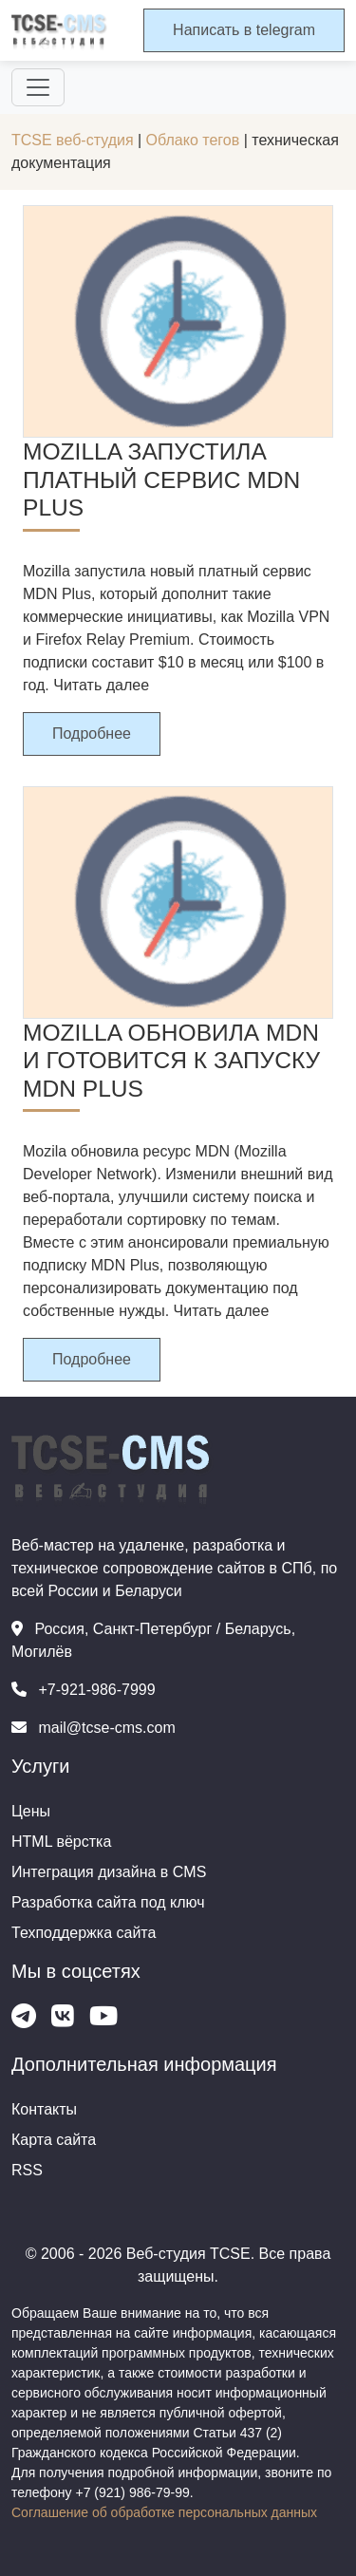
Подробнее (91, 733)
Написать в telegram (244, 30)
